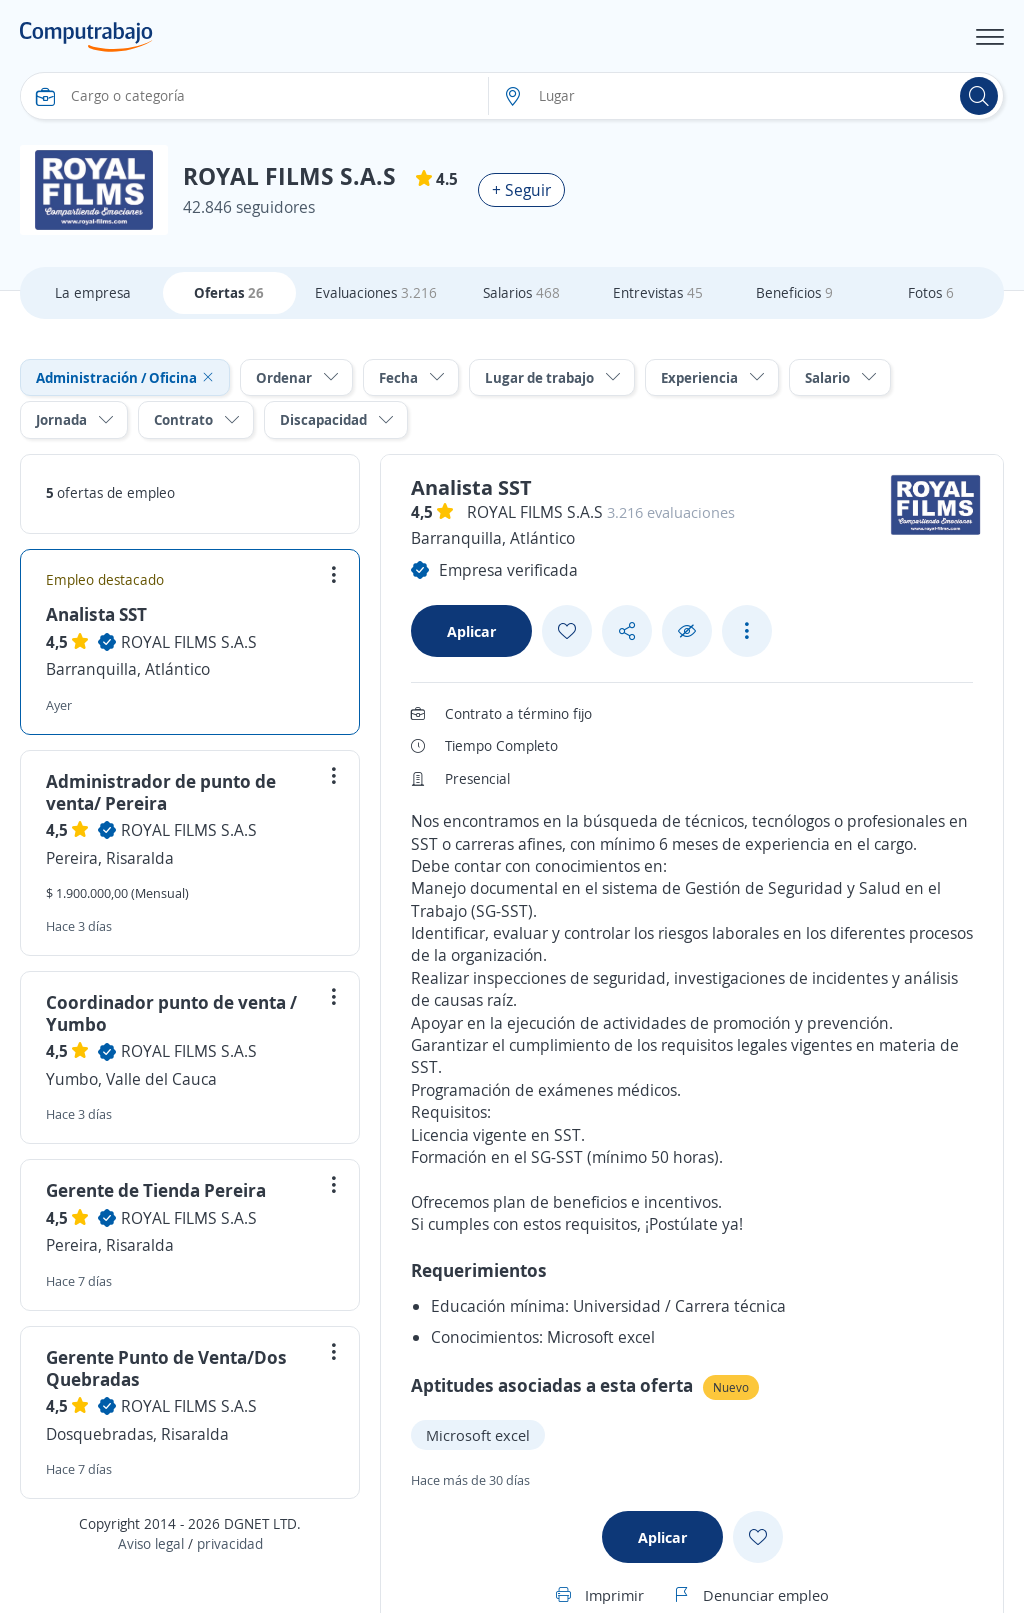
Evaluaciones (376, 292)
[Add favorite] (567, 631)
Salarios (521, 292)
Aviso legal (151, 1543)
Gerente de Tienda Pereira (156, 1190)
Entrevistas (658, 292)
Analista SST (96, 614)
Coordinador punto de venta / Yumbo (171, 1013)
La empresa (93, 292)
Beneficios (794, 292)
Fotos (931, 292)
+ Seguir (521, 190)
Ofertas (229, 292)
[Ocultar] (687, 631)
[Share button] (627, 631)
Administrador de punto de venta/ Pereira (161, 792)
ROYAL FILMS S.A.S (189, 642)
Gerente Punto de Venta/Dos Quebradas (166, 1368)
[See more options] (747, 631)
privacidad (230, 1543)
